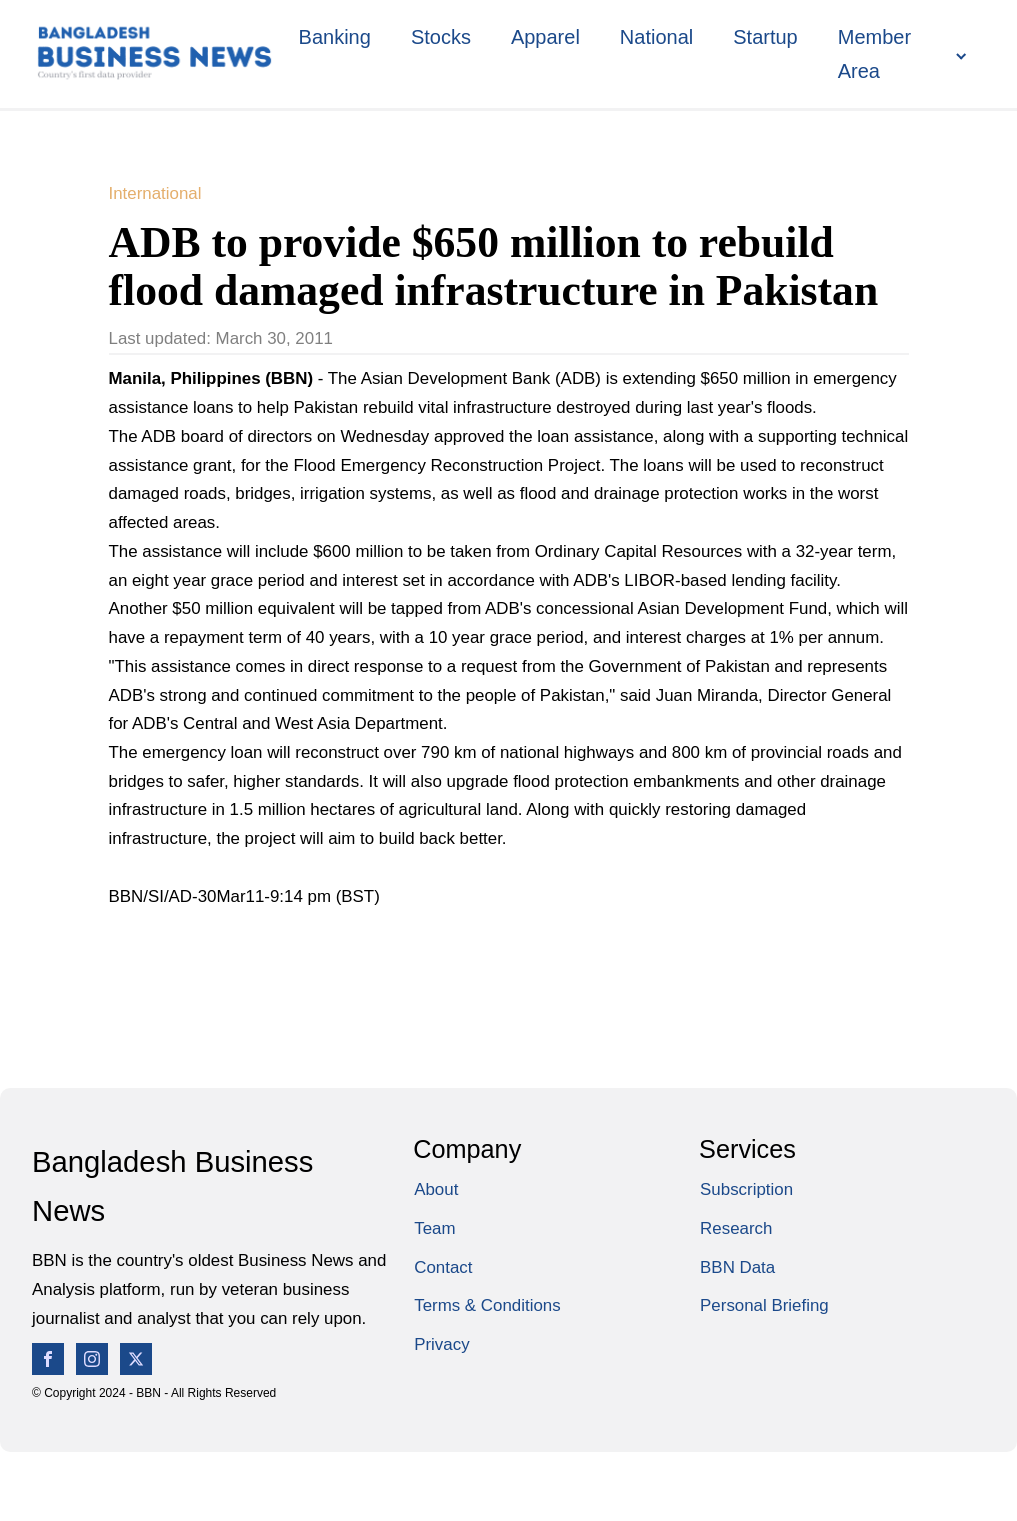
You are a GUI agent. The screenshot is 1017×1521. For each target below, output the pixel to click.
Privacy (441, 1344)
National (656, 37)
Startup (765, 37)
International (155, 193)
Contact (443, 1267)
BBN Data (737, 1267)
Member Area (874, 54)
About (436, 1189)
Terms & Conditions (487, 1305)
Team (434, 1228)
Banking (335, 37)
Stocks (441, 37)
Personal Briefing (764, 1305)
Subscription (746, 1189)
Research (736, 1228)
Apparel (545, 37)
